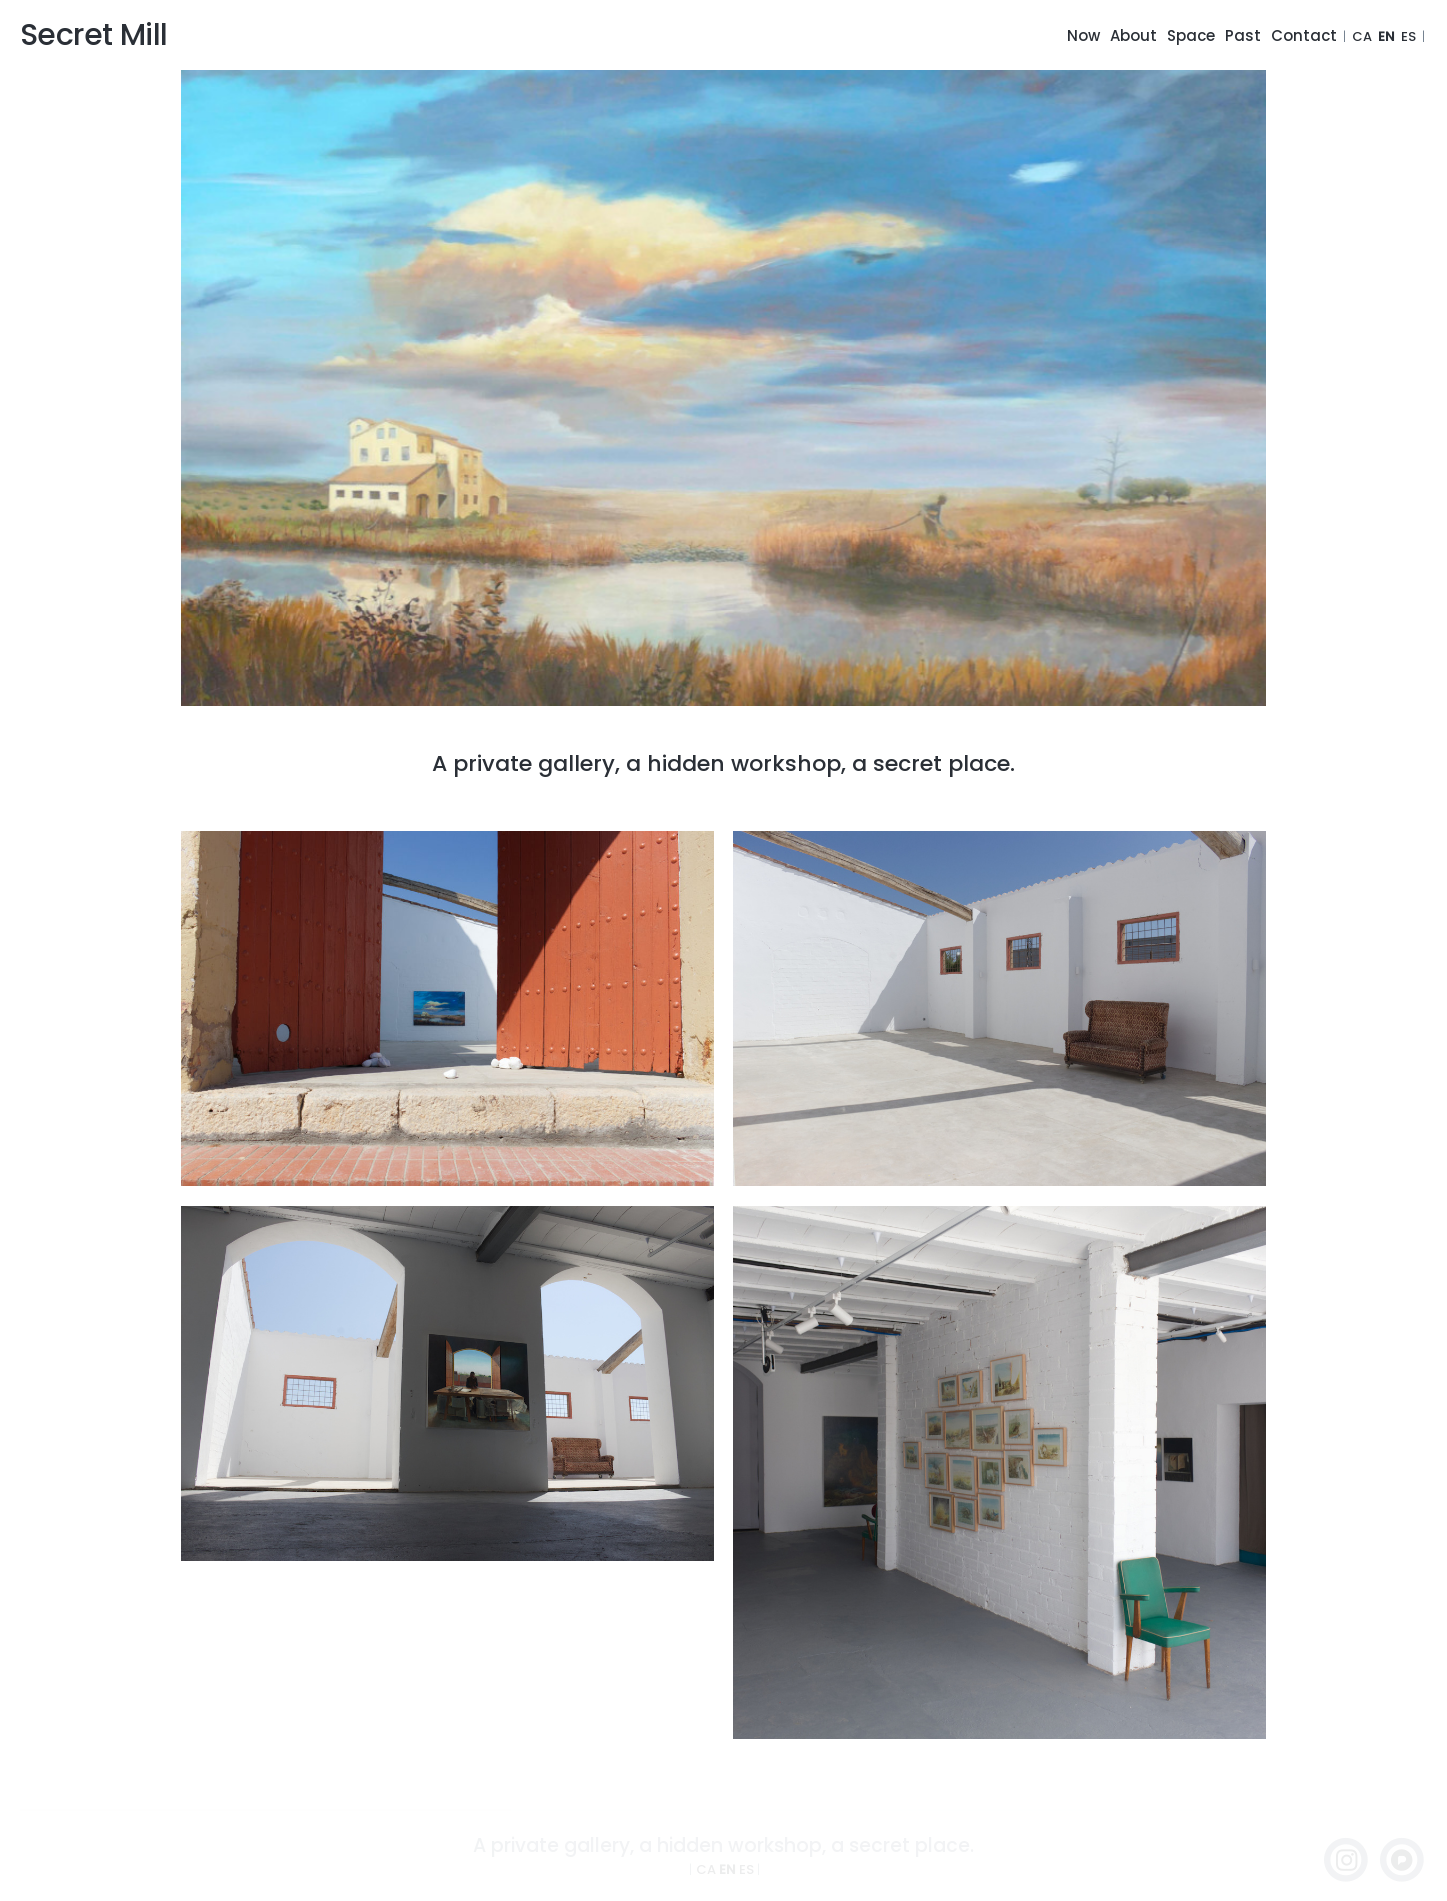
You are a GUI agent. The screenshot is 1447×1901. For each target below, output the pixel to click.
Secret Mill (93, 35)
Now (1083, 35)
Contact (1304, 35)
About (1133, 35)
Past (1243, 35)
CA (1362, 36)
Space (1191, 35)
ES (1408, 36)
